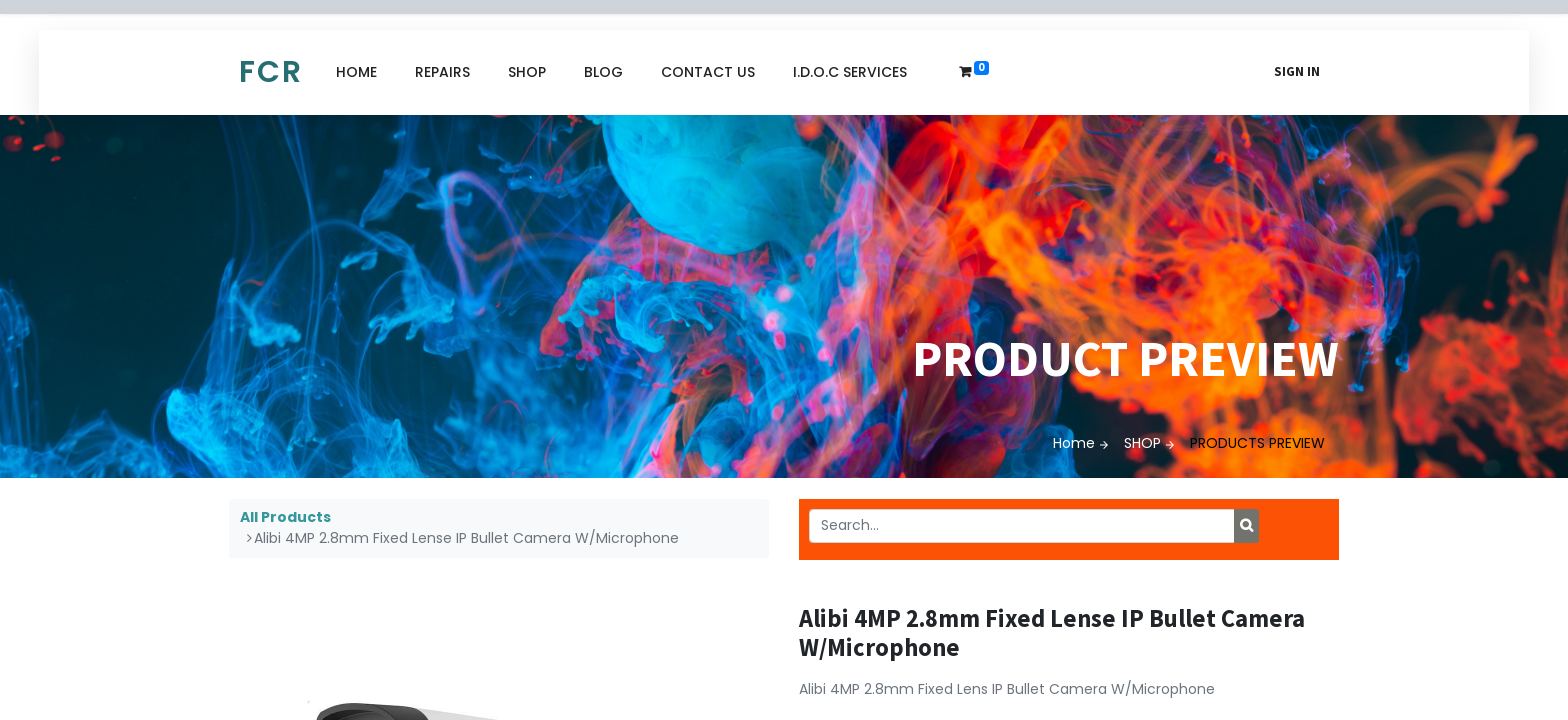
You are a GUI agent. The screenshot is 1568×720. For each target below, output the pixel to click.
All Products (285, 517)
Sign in (1297, 71)
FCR (271, 72)
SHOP (1142, 443)
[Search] (1246, 526)
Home (1074, 443)
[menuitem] (356, 72)
